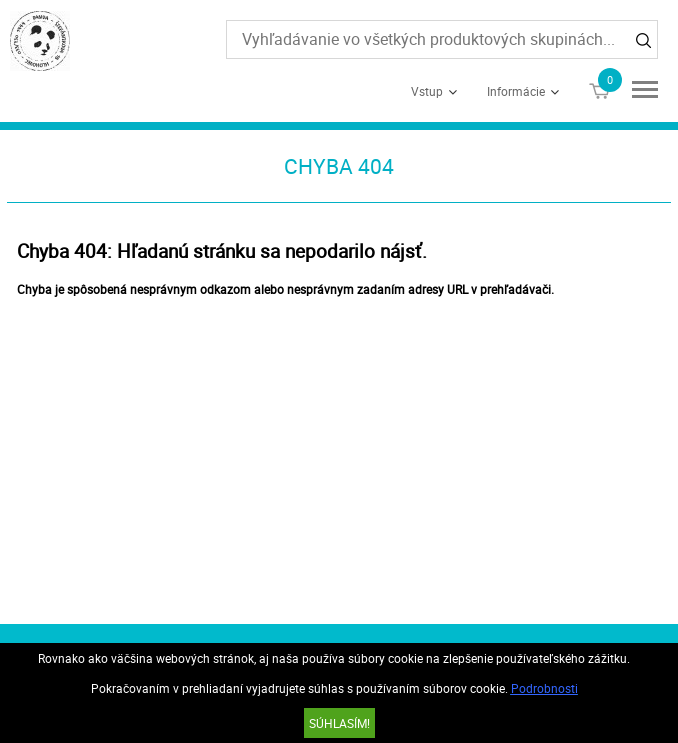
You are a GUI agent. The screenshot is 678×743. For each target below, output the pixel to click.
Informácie (516, 91)
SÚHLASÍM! (339, 723)
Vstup (427, 91)
